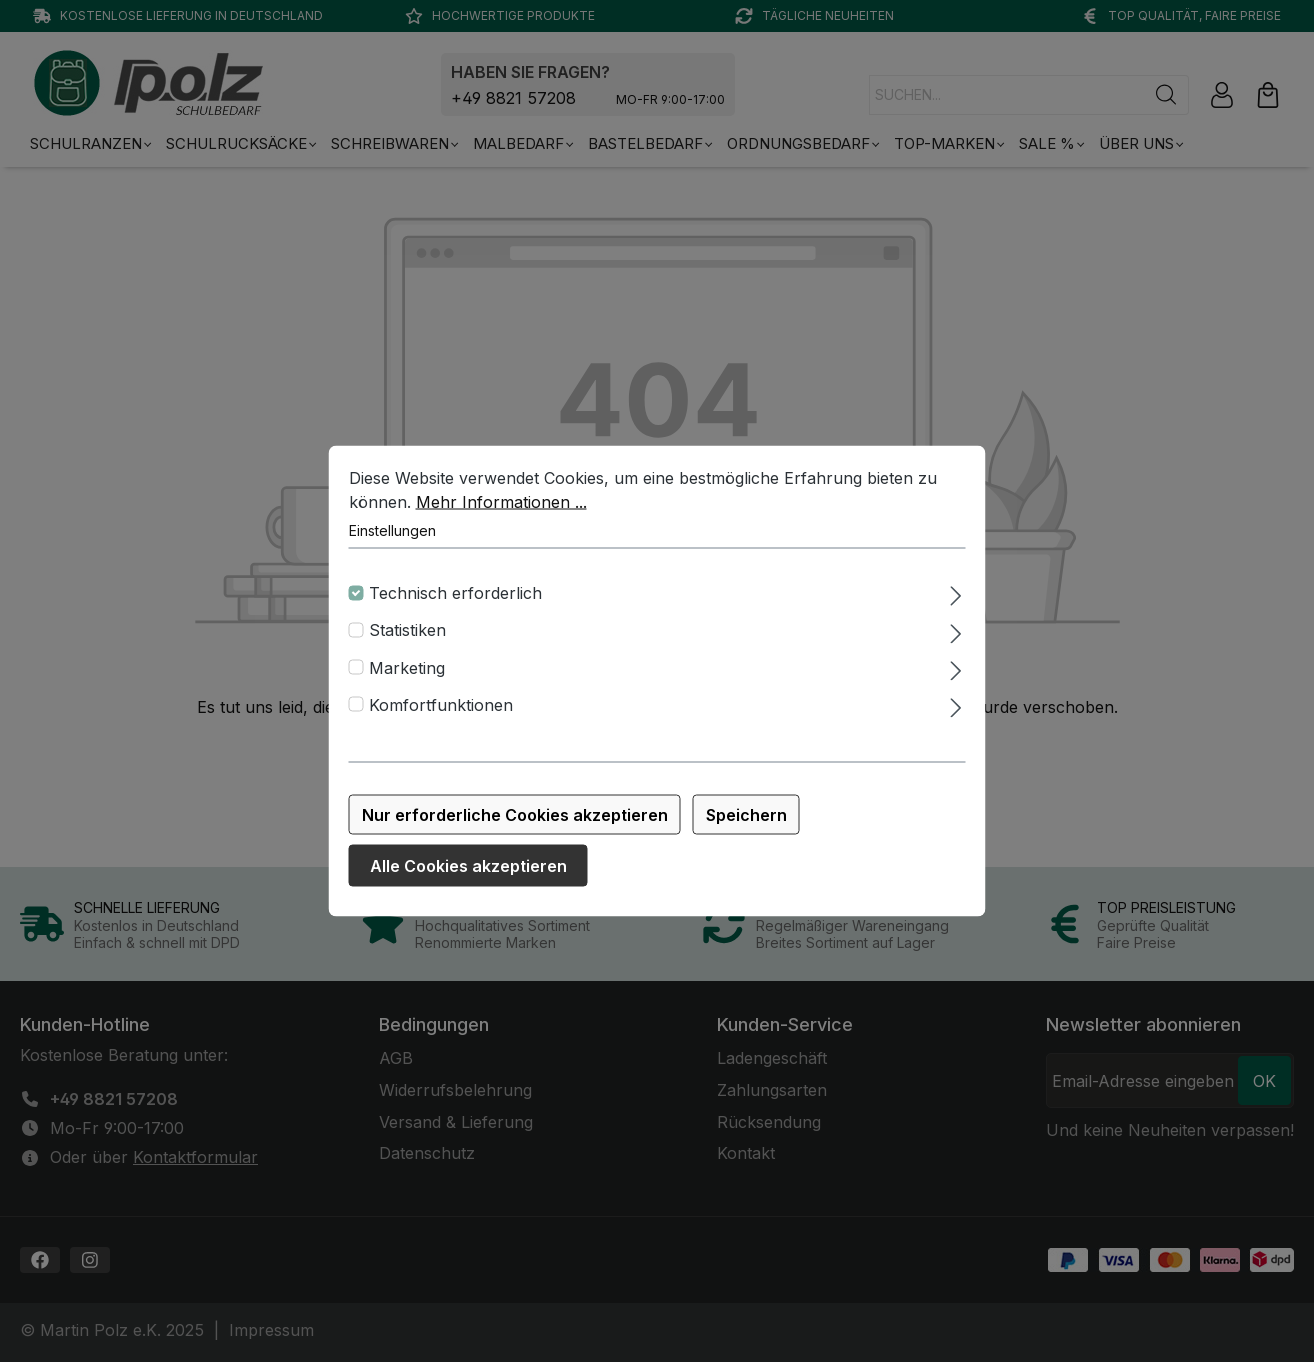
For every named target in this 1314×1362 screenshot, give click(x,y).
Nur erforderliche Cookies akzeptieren (515, 827)
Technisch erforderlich (455, 605)
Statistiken (407, 643)
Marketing (407, 680)
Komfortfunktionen (441, 717)
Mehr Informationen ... (501, 514)
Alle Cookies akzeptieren (468, 878)
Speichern (746, 827)
